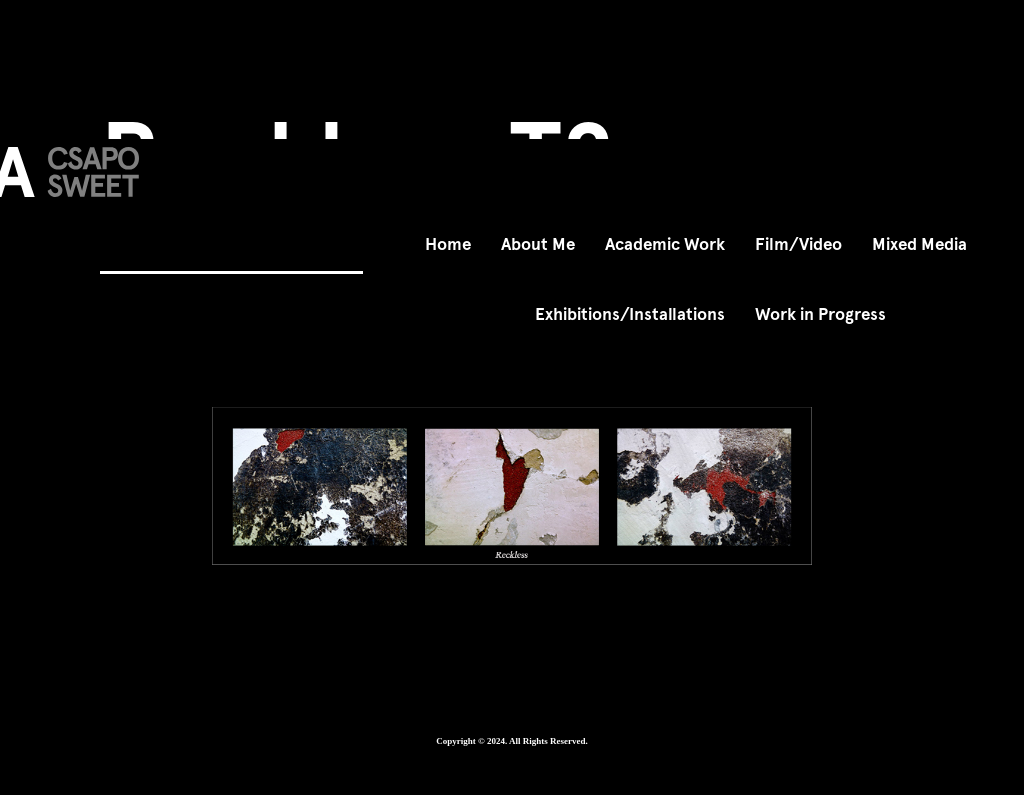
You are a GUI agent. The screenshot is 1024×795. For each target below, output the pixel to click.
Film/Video (798, 244)
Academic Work (665, 244)
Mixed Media (919, 244)
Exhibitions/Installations (630, 314)
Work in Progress (820, 314)
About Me (538, 244)
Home (448, 244)
